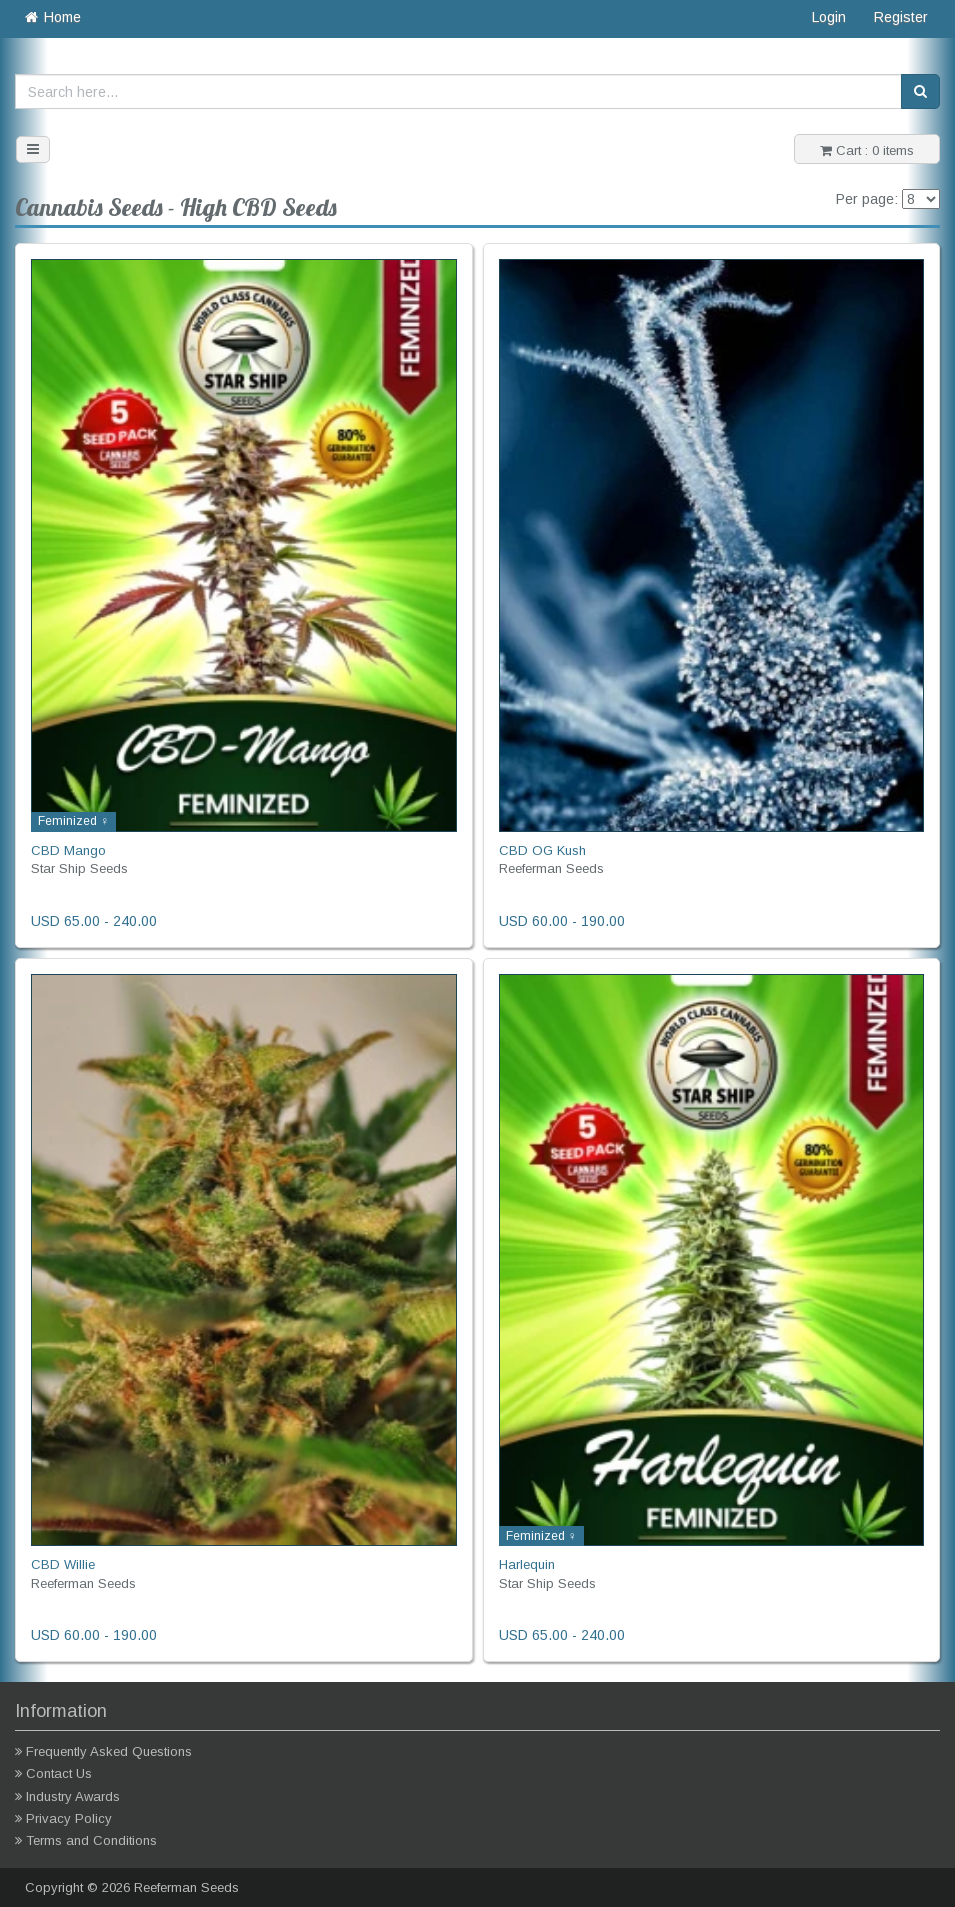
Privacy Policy (69, 1818)
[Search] (920, 91)
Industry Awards (73, 1796)
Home (51, 17)
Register (901, 17)
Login (829, 17)
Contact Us (59, 1773)
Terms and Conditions (91, 1840)
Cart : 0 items (867, 150)
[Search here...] (458, 91)
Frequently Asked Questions (109, 1751)
